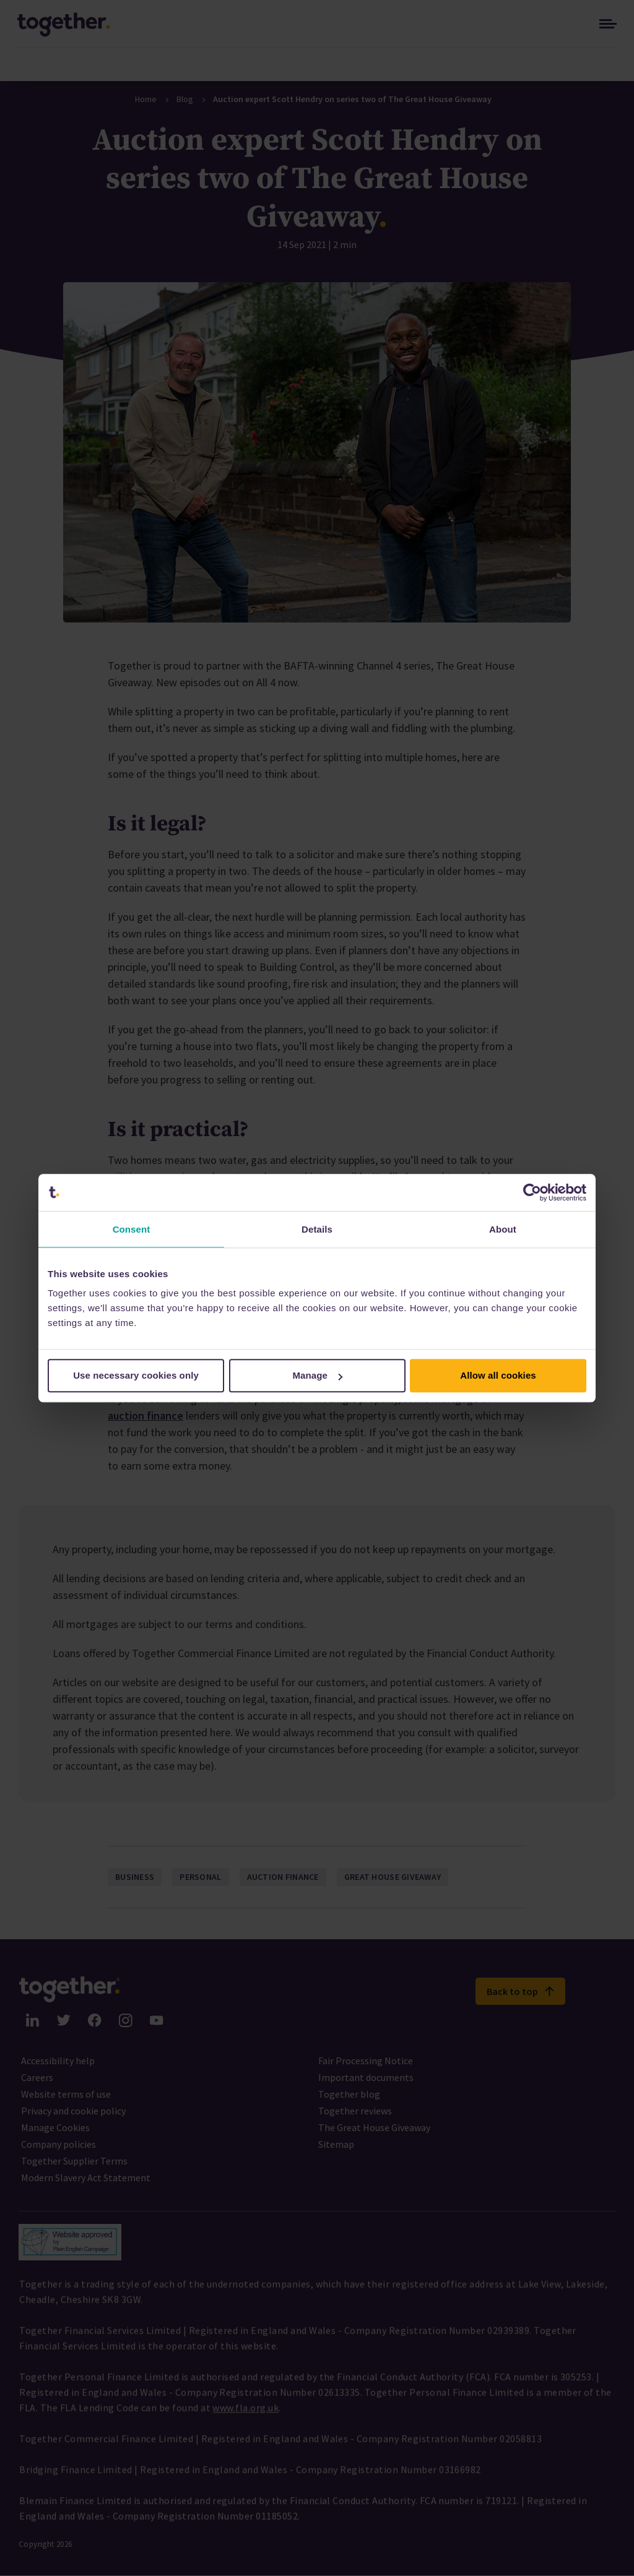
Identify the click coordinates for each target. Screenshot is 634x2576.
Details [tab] (317, 1229)
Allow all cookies (498, 1375)
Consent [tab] (131, 1229)
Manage (318, 1375)
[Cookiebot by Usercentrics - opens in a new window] (532, 1192)
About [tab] (502, 1229)
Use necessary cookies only (136, 1375)
